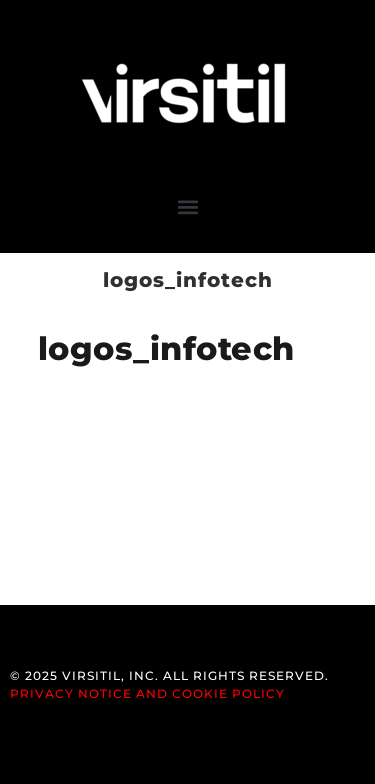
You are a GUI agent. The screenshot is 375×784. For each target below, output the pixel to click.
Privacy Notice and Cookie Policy (147, 693)
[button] (187, 206)
